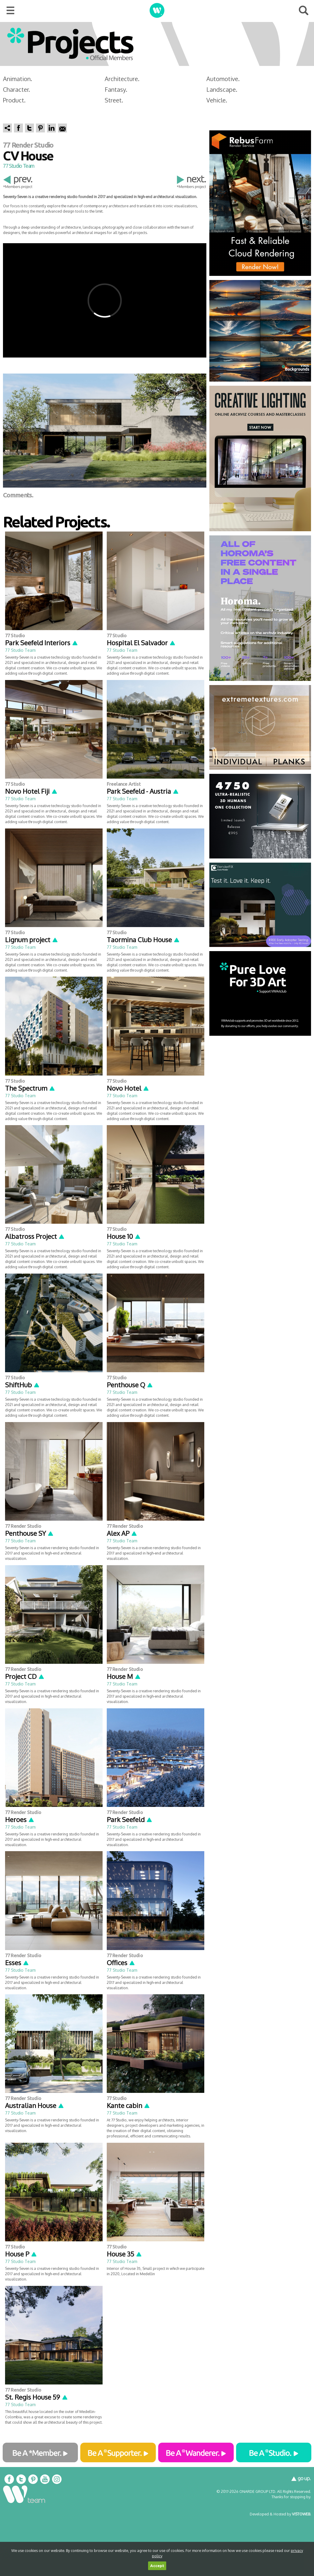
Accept (157, 2566)
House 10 (124, 1236)
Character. (16, 89)
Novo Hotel (128, 1088)
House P (21, 2254)
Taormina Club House (143, 939)
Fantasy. (116, 89)
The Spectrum (30, 1088)
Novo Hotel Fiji (31, 791)
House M (124, 1676)
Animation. (17, 79)
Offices (121, 1962)
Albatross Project (35, 1236)
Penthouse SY (29, 1533)
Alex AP (122, 1533)
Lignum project (31, 939)
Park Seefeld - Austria (143, 791)
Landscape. (221, 89)
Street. (114, 100)
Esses (17, 1962)
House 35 (124, 2254)
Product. (14, 100)
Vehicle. (216, 100)
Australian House (34, 2105)
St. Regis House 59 (36, 2397)
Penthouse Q (130, 1384)
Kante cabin (128, 2105)
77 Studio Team (18, 166)
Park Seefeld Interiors (41, 642)
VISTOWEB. (301, 2514)
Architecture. (122, 79)
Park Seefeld (130, 1819)
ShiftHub (22, 1384)
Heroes (19, 1819)
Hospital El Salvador (141, 642)
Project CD (25, 1676)
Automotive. (223, 79)
